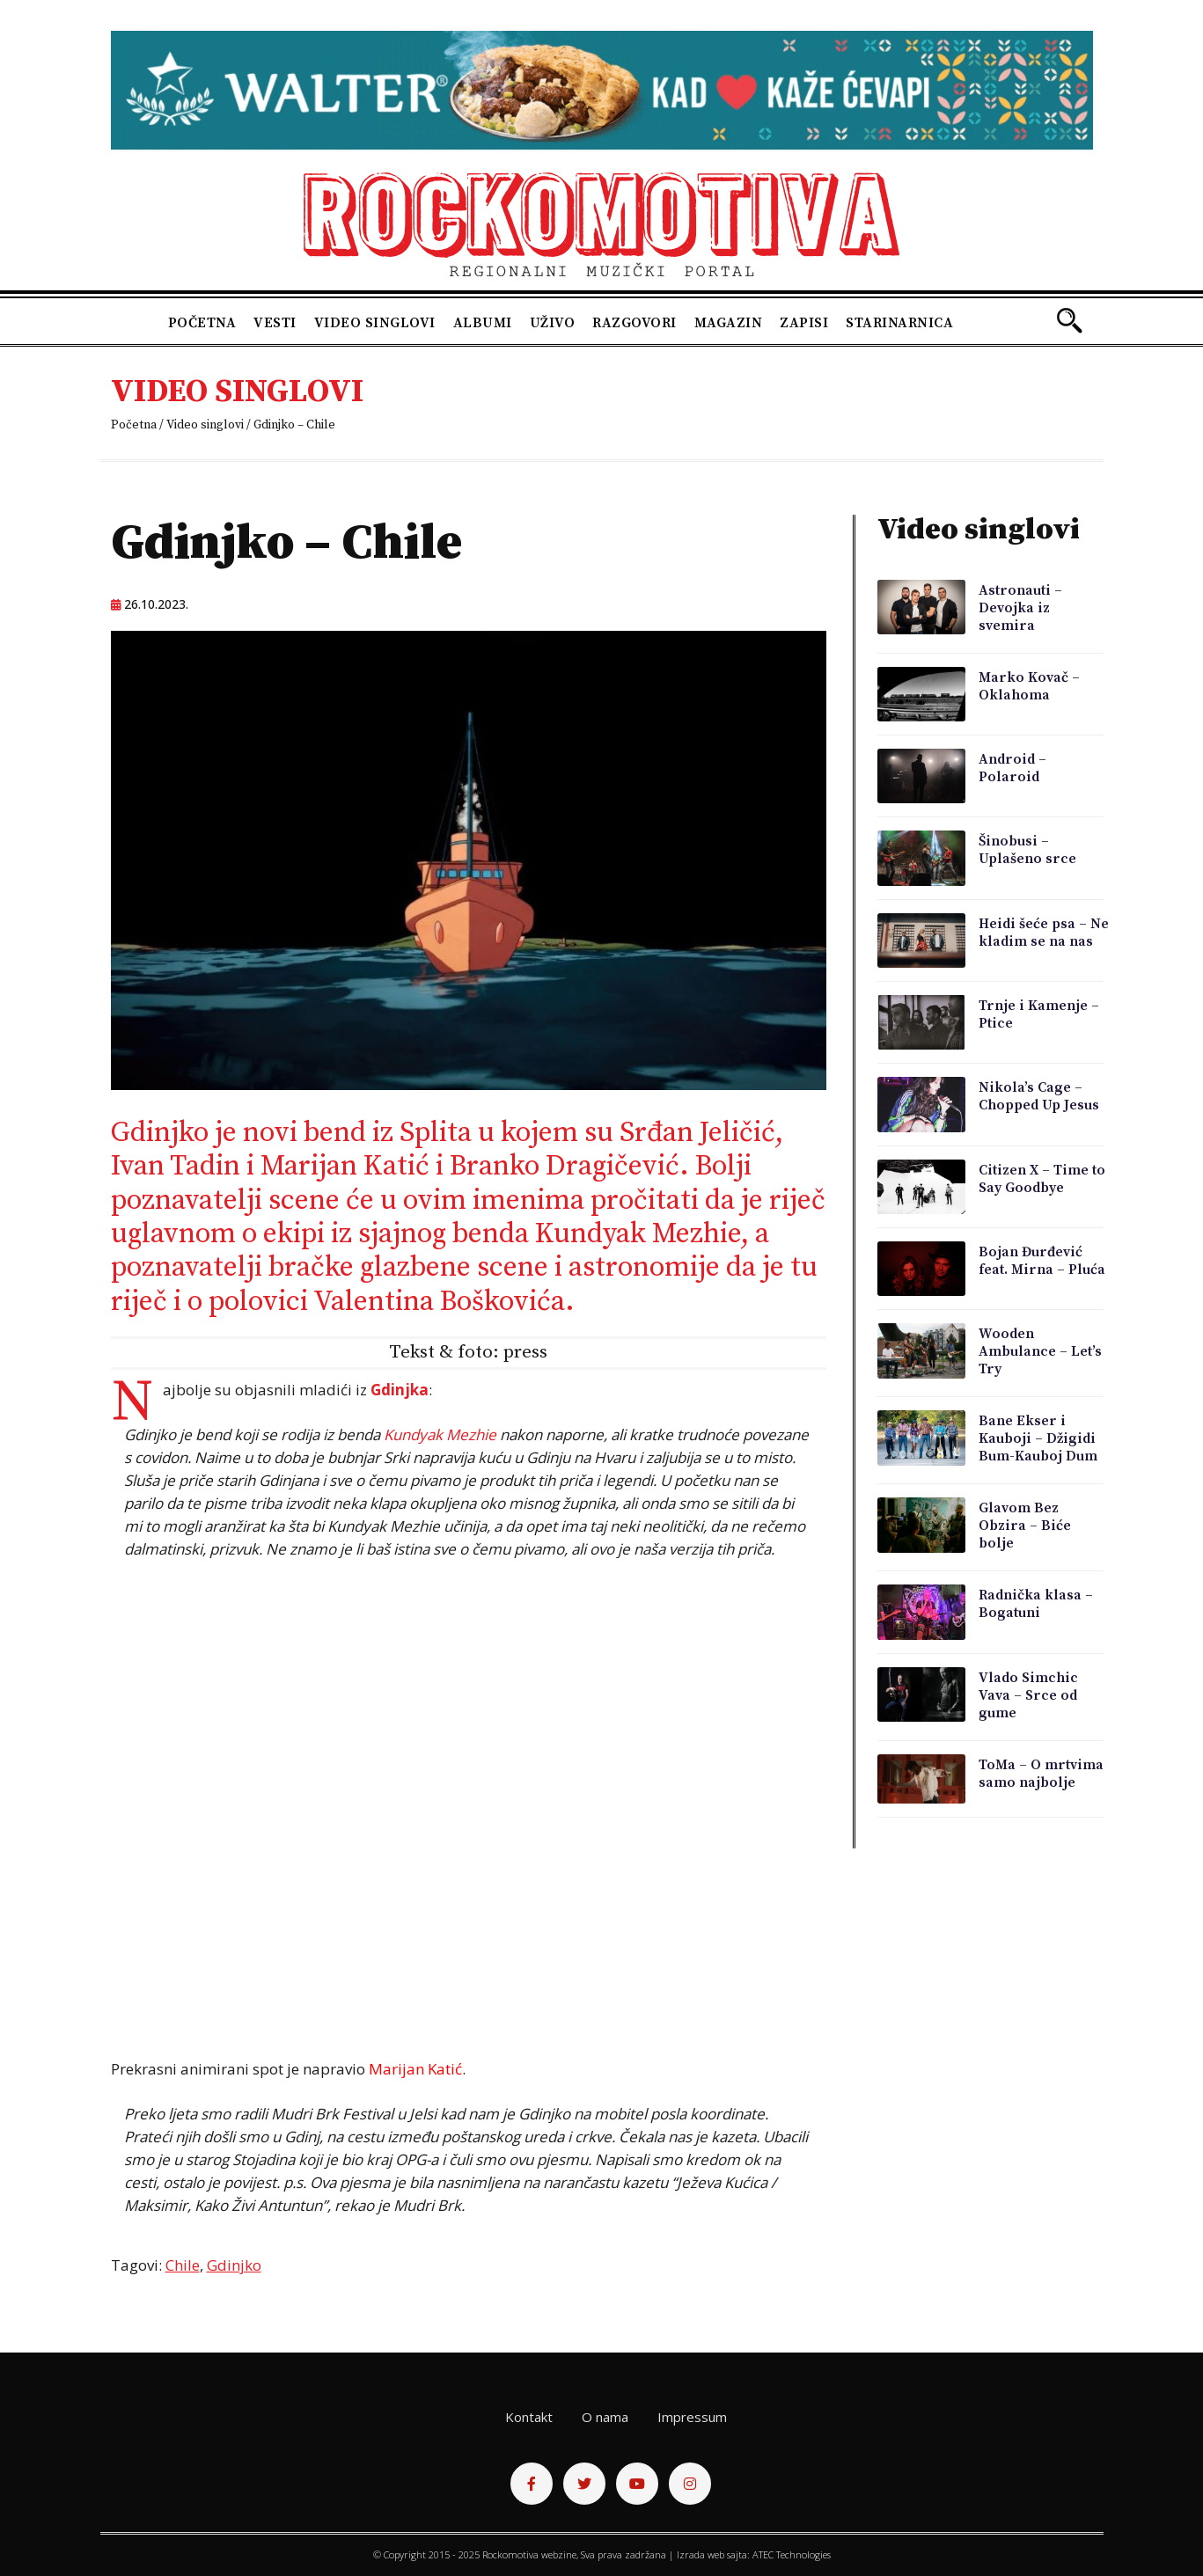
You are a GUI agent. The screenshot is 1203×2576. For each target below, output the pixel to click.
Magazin (728, 323)
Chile (182, 2265)
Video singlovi (375, 323)
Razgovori (634, 323)
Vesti (275, 323)
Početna (202, 323)
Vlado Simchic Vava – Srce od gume (1028, 1695)
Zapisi (804, 323)
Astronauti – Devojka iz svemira (1020, 608)
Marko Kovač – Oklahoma (1029, 686)
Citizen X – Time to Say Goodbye (1042, 1179)
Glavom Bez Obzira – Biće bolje (1025, 1525)
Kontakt (529, 2417)
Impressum (692, 2417)
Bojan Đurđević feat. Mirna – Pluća (1042, 1260)
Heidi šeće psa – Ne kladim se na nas (1044, 932)
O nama (605, 2417)
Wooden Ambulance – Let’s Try (1040, 1351)
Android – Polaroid (1012, 768)
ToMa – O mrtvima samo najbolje (1041, 1773)
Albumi (482, 323)
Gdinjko (234, 2265)
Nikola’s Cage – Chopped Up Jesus (1039, 1096)
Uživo (553, 323)
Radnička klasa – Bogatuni (1036, 1603)
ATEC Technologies (791, 2554)
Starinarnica (899, 323)
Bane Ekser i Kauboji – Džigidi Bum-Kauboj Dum (1038, 1438)
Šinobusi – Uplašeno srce (1027, 849)
